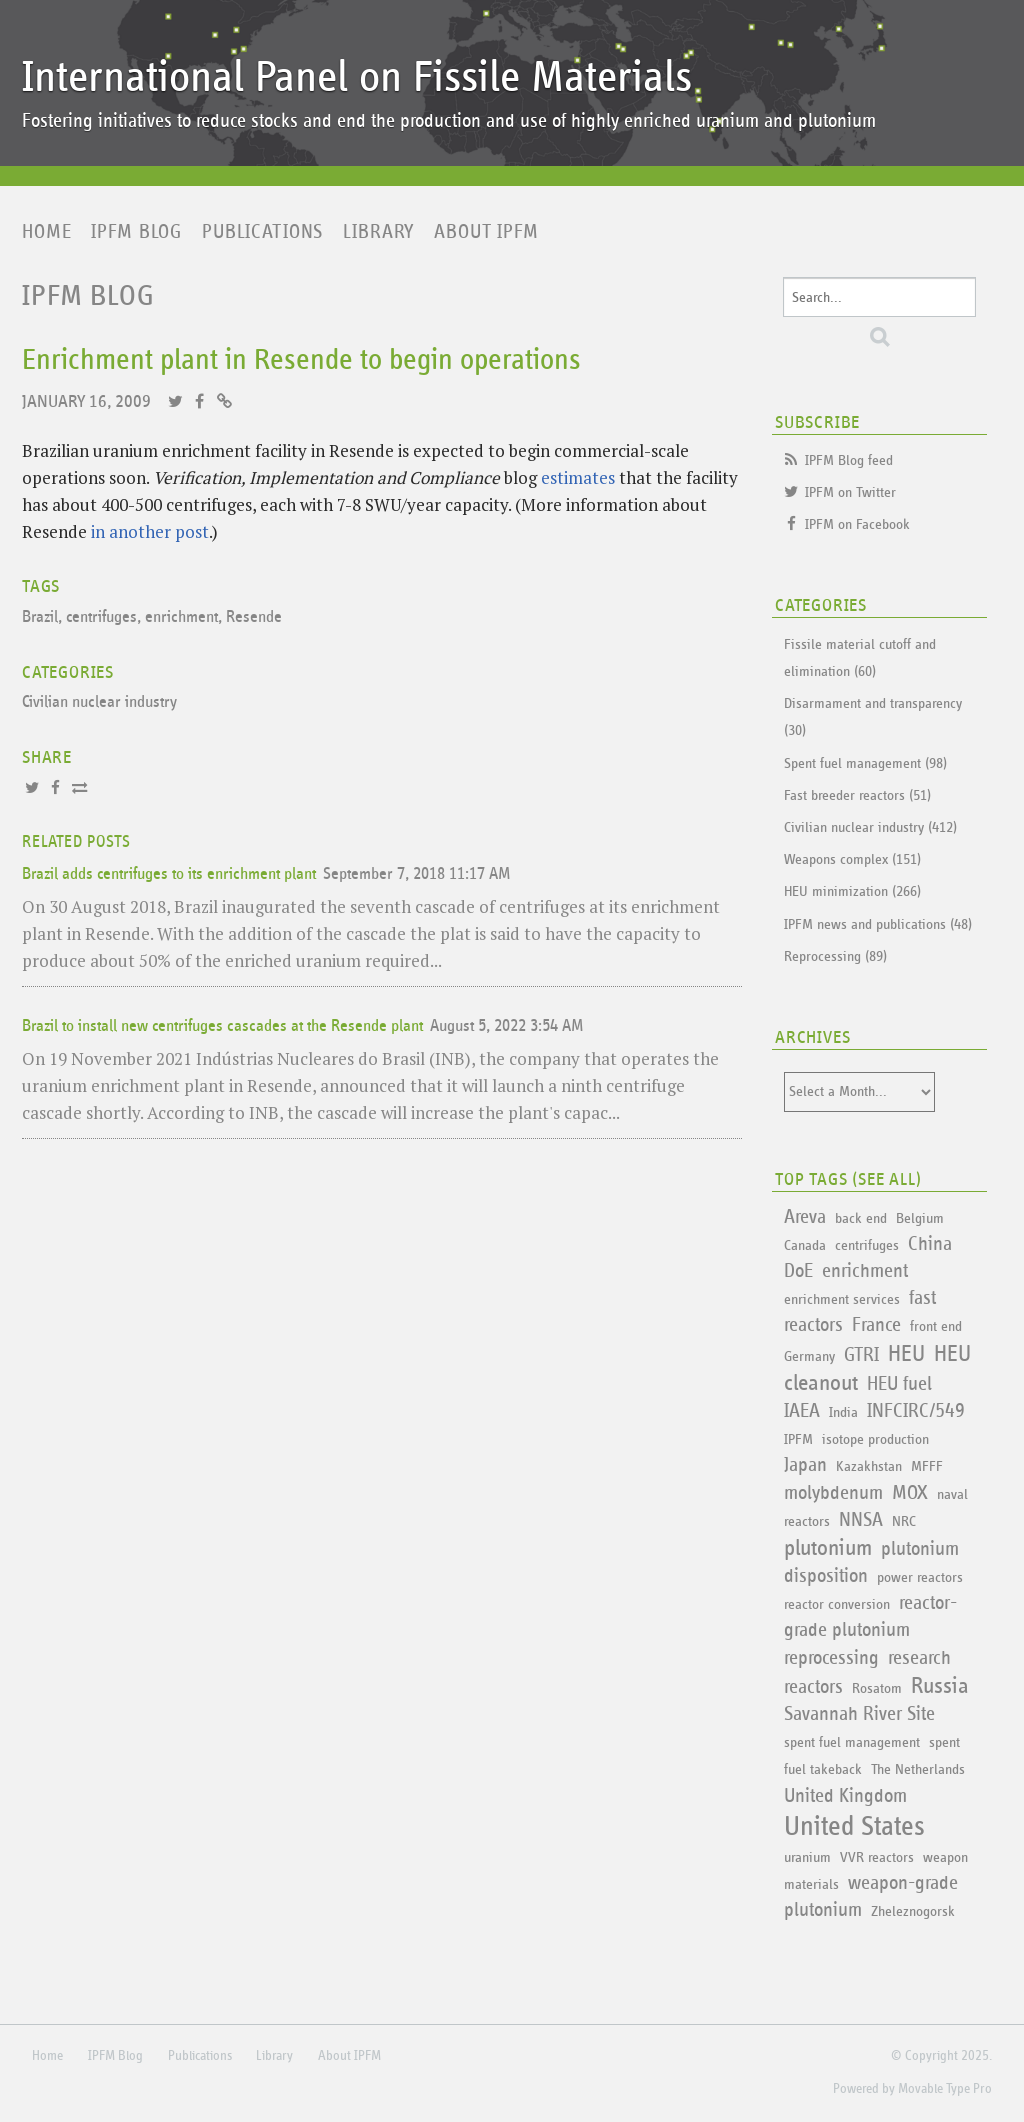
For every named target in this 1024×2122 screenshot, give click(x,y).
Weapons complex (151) (852, 859)
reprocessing (831, 1658)
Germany (809, 1356)
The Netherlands (918, 1769)
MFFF (927, 1466)
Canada (805, 1245)
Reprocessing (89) (835, 956)
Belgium (920, 1218)
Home (46, 232)
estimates (578, 477)
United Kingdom (845, 1796)
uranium (807, 1857)
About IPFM (486, 232)
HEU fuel (899, 1384)
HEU (906, 1354)
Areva (805, 1217)
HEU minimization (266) (852, 891)
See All (887, 1180)
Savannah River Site (859, 1714)
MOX (910, 1493)
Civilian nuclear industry (99, 702)
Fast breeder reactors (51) (857, 795)
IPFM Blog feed (849, 460)
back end (861, 1218)
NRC (904, 1521)
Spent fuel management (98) (865, 763)
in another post (150, 531)
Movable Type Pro (945, 2089)
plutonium (828, 1548)
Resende (254, 617)
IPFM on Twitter (850, 492)
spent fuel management (852, 1742)
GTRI (861, 1355)
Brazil (40, 617)
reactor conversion (837, 1604)
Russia (940, 1686)
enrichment (181, 617)
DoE (798, 1271)
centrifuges (101, 617)
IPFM (798, 1439)
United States (854, 1827)
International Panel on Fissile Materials (357, 77)
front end (936, 1326)
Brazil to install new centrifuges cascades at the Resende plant (222, 1026)
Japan (805, 1465)
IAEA (802, 1411)
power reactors (920, 1577)
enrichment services (842, 1299)
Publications (262, 232)
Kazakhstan (869, 1466)
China (930, 1244)
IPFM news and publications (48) (878, 924)
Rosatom (877, 1688)
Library (378, 232)
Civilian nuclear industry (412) (870, 827)
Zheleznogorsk (913, 1911)
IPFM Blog (136, 232)
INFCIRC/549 (916, 1411)
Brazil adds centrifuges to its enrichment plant (169, 874)
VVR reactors (877, 1857)
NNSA (861, 1520)
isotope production (875, 1439)
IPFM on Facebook (857, 524)
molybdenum (833, 1493)
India (843, 1412)
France (876, 1325)
